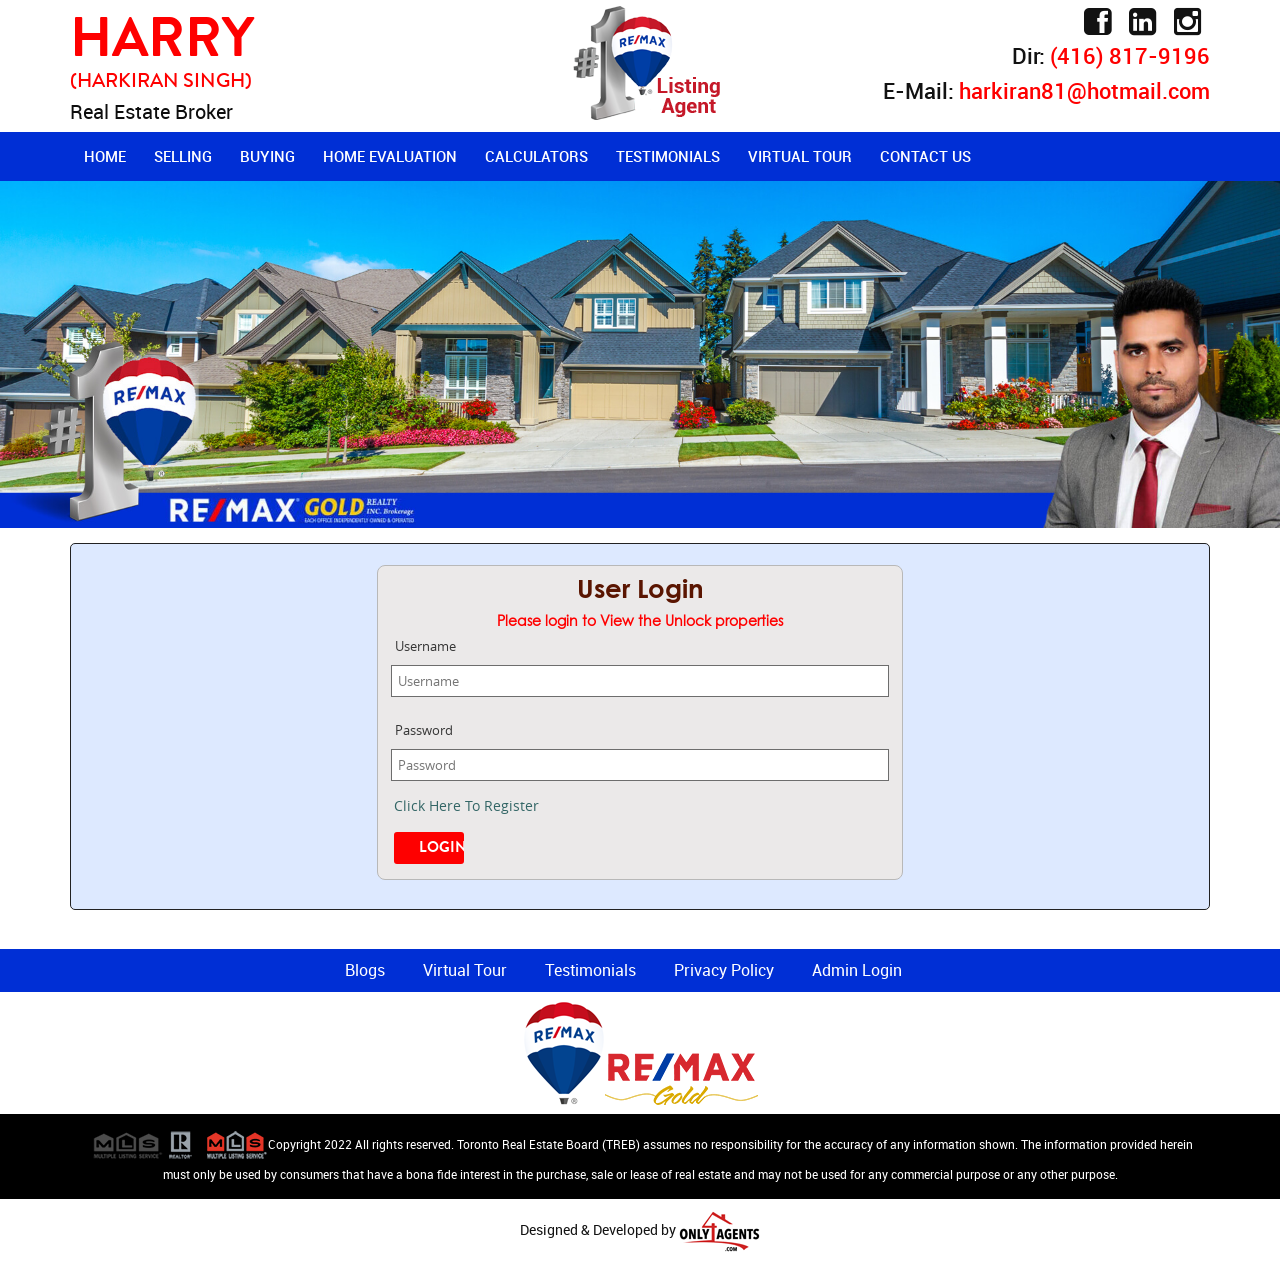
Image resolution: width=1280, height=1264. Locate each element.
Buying (267, 156)
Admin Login (857, 970)
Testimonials (668, 156)
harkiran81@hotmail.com (1084, 90)
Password (424, 730)
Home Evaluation (390, 156)
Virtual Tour (800, 156)
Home (105, 156)
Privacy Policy (724, 970)
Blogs (365, 970)
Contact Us (925, 156)
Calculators (536, 156)
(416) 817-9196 (1130, 55)
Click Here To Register (466, 805)
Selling (183, 156)
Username (425, 646)
